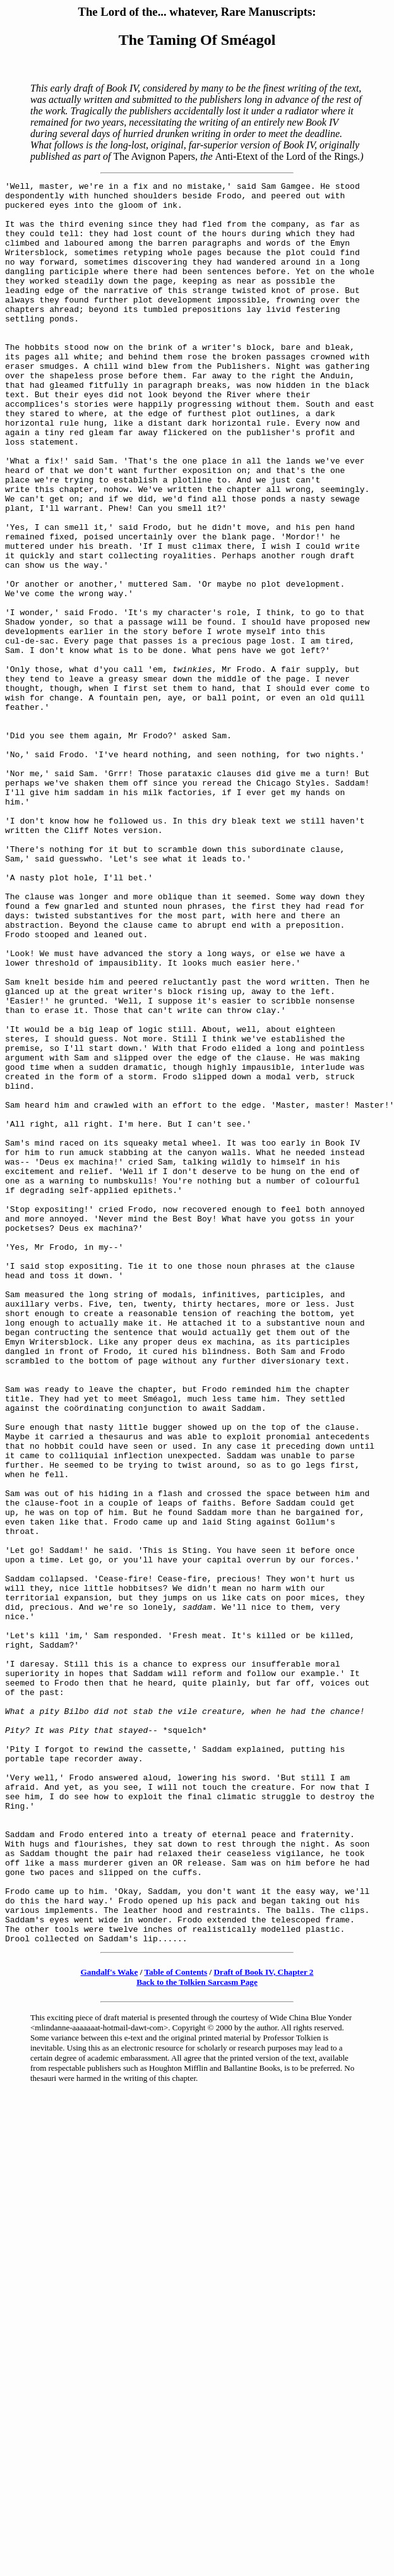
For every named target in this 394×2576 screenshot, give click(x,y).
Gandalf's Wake (109, 2324)
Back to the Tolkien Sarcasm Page (197, 2334)
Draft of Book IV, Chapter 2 (264, 2324)
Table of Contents (175, 2324)
